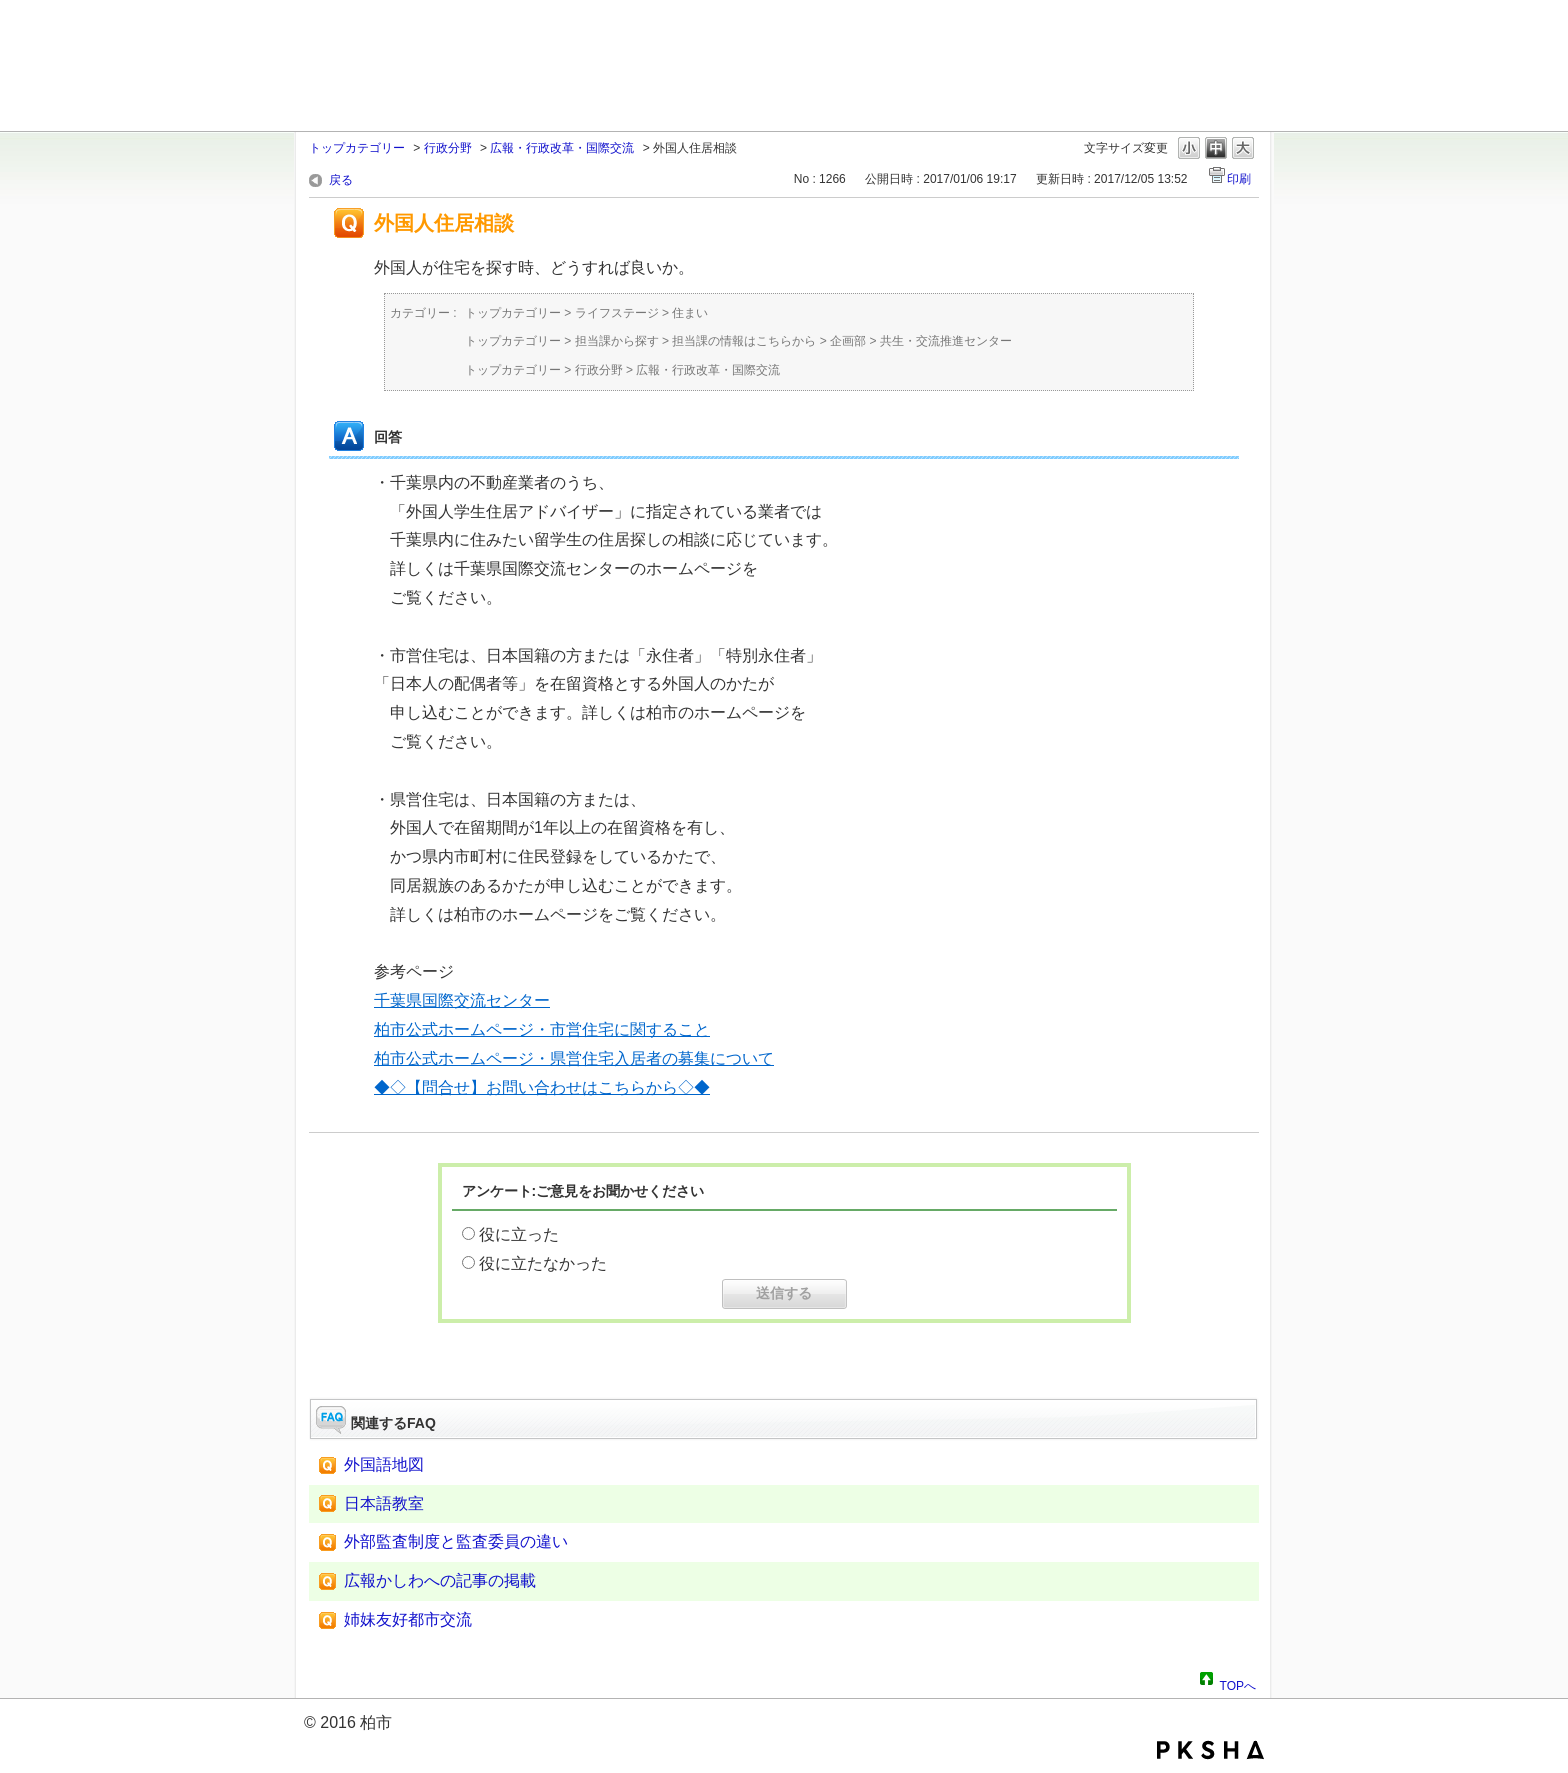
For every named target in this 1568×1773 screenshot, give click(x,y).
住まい (690, 313)
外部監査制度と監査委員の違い (456, 1541)
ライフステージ (617, 313)
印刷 (1239, 179)
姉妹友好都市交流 (408, 1619)
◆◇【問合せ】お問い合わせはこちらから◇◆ (542, 1087)
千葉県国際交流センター (462, 1000)
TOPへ (1238, 1683)
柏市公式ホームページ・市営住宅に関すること (542, 1029)
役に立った (519, 1234)
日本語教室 (384, 1503)
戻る (341, 180)
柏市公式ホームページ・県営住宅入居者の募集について (574, 1058)
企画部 (848, 341)
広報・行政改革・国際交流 (562, 148)
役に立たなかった (543, 1263)
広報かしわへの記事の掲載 (440, 1580)
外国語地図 (384, 1464)
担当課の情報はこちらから (744, 341)
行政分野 (448, 148)
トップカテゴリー (357, 148)
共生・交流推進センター (946, 341)
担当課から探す (617, 341)
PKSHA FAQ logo (1210, 1750)
